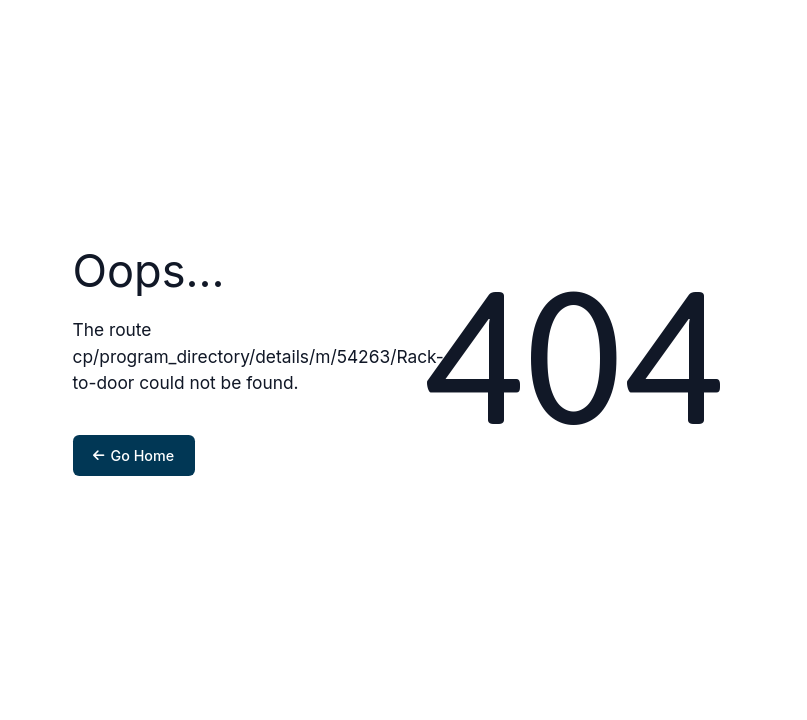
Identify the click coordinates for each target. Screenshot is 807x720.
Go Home (133, 455)
